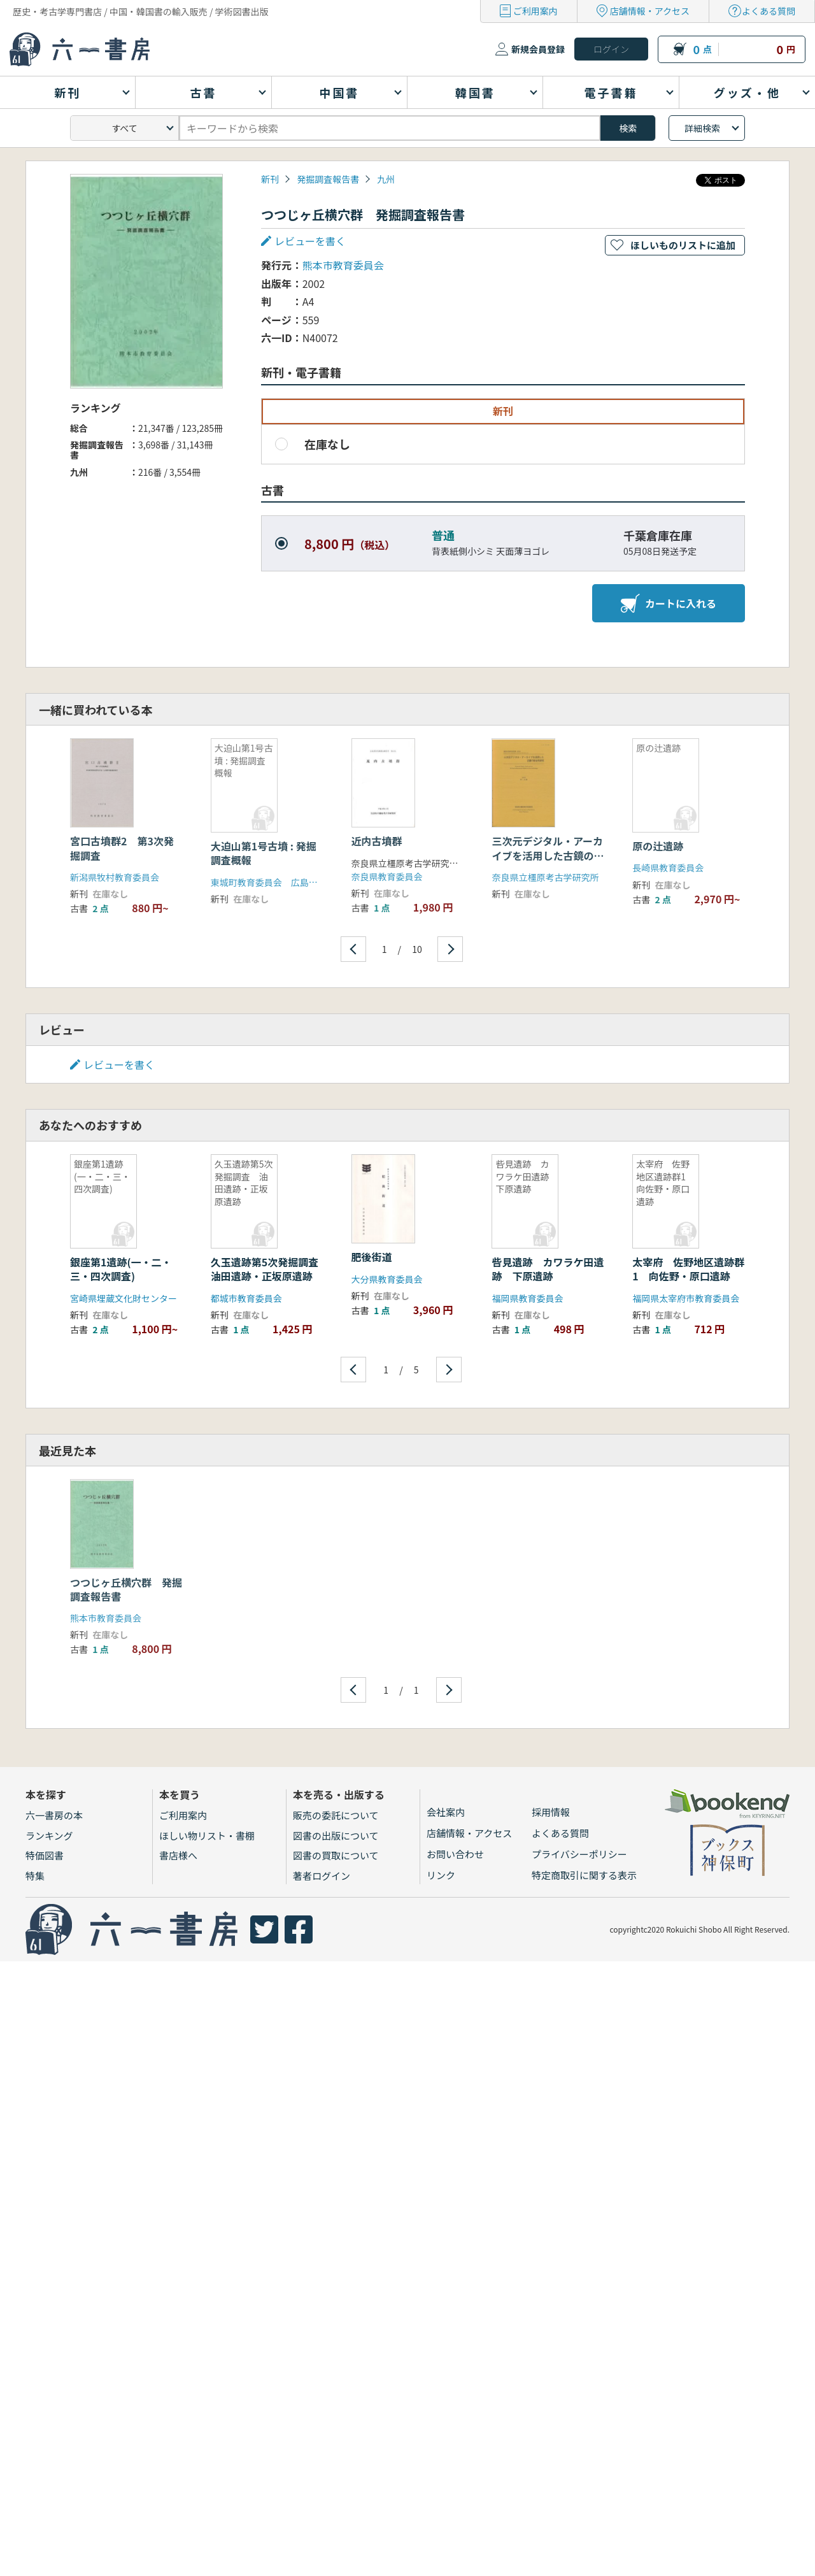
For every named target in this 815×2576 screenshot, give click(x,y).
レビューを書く (310, 241)
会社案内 (446, 1812)
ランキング (49, 1835)
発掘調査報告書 (328, 179)
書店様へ (178, 1855)
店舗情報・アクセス (650, 10)
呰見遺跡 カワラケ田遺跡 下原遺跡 (548, 1269)
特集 (35, 1875)
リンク (441, 1875)
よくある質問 (768, 10)
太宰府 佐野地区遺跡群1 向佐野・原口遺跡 (688, 1269)
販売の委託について (336, 1815)
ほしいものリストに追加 (682, 245)
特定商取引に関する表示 (584, 1875)
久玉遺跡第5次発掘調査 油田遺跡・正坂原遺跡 (270, 1269)
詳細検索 (702, 128)
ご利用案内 (535, 10)
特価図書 (44, 1855)
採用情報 (551, 1812)
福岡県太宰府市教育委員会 (685, 1298)
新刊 (270, 179)
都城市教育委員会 (246, 1298)
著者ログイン (321, 1875)
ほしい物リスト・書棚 (207, 1835)
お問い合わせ (455, 1854)
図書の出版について (336, 1835)
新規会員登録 (538, 49)
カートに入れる (668, 603)
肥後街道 (371, 1256)
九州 (386, 179)
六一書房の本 (54, 1815)
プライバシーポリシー (579, 1854)
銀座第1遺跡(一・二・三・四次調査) (121, 1269)
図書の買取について (336, 1855)
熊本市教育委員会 (343, 265)
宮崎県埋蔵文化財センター (123, 1298)
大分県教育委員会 (387, 1279)
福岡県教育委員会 (527, 1298)
